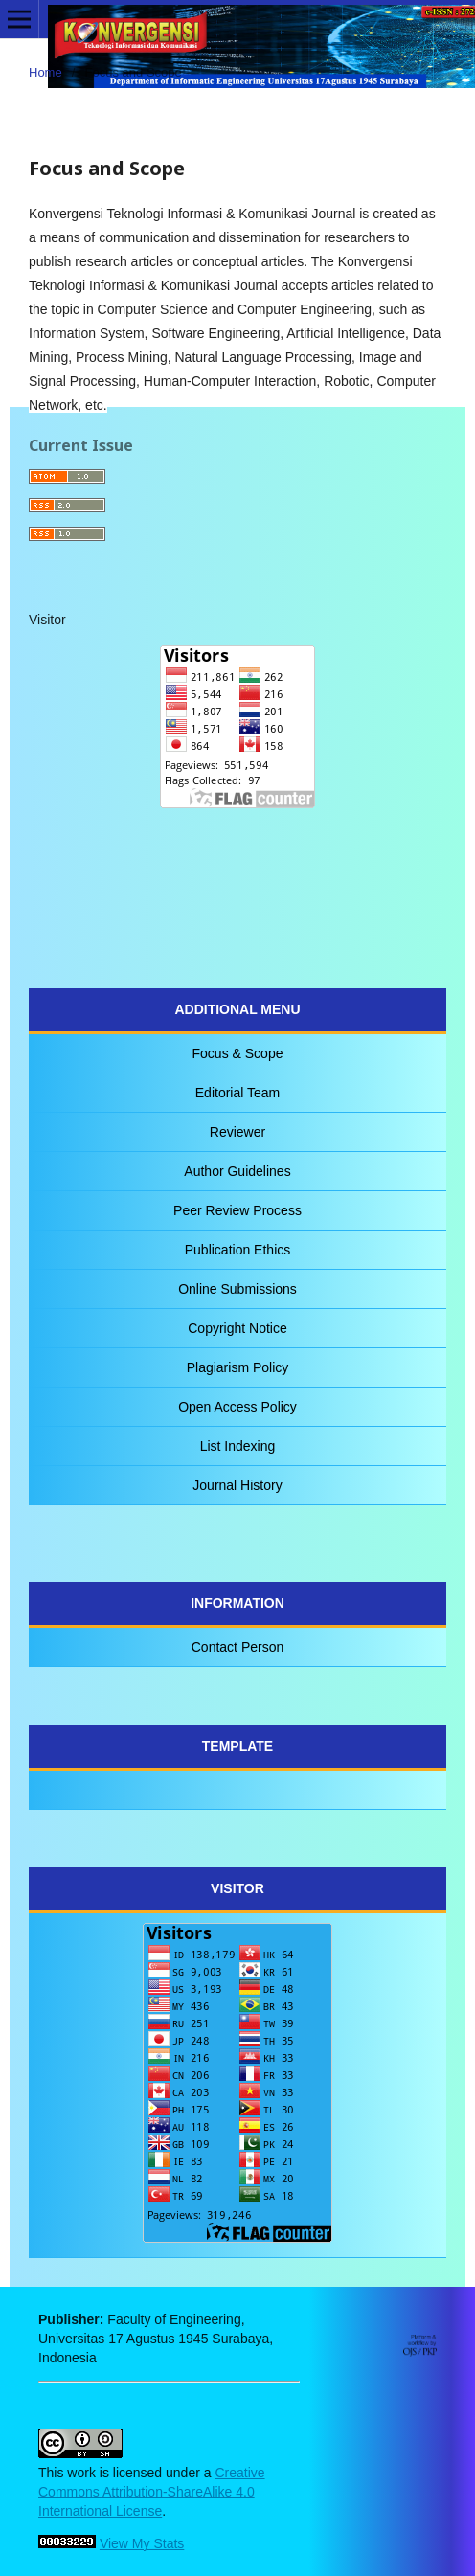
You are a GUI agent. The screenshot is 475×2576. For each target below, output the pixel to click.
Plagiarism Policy (238, 1367)
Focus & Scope (237, 1053)
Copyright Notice (237, 1328)
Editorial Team (237, 1092)
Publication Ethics (238, 1249)
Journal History (237, 1485)
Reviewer (237, 1132)
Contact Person (238, 1647)
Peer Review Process (237, 1210)
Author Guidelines (237, 1171)
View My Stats (142, 2543)
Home (45, 72)
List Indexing (238, 1446)
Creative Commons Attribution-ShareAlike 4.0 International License (151, 2492)
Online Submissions (237, 1289)
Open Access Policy (237, 1406)
